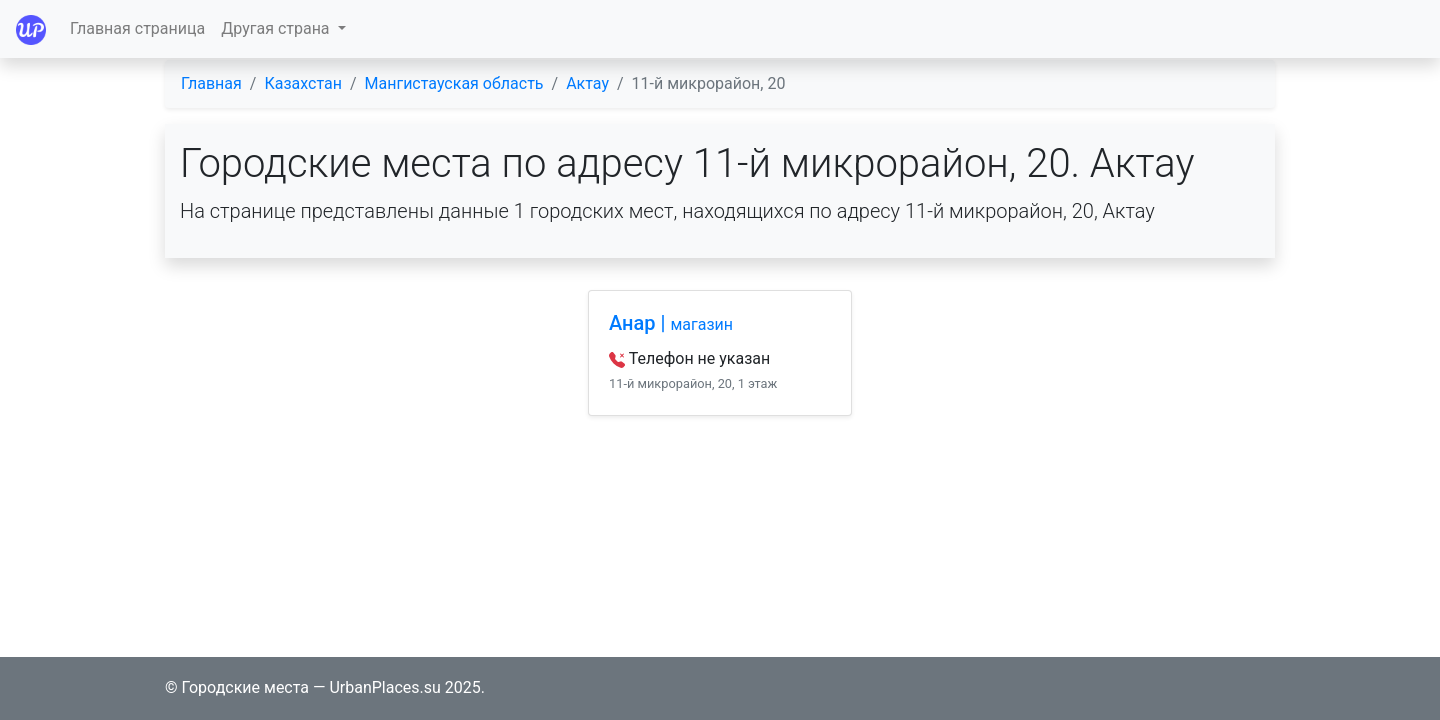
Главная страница (137, 28)
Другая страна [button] (277, 28)
